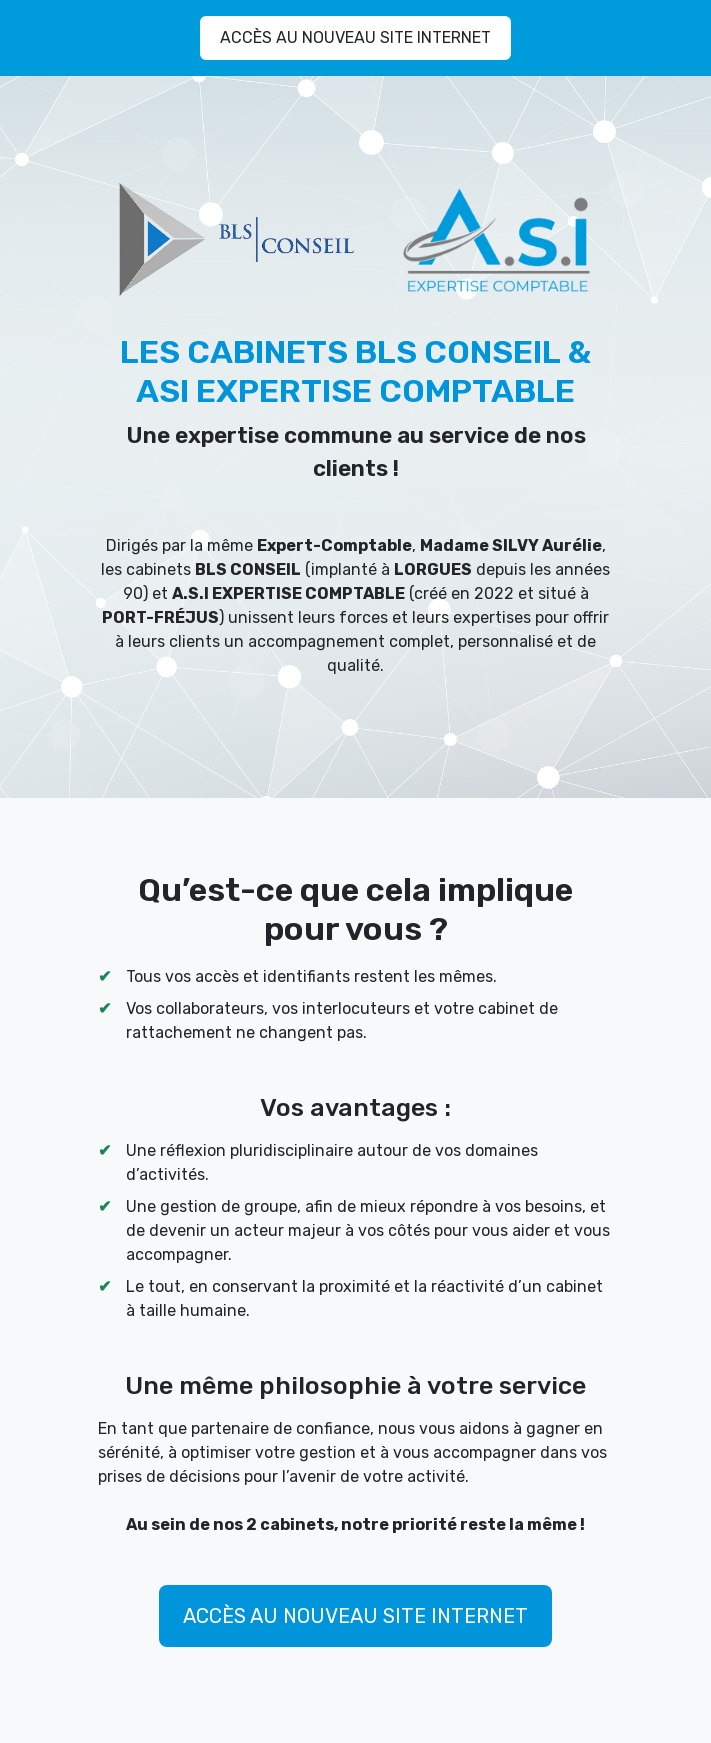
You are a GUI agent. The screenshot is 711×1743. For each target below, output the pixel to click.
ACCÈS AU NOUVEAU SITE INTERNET (355, 37)
